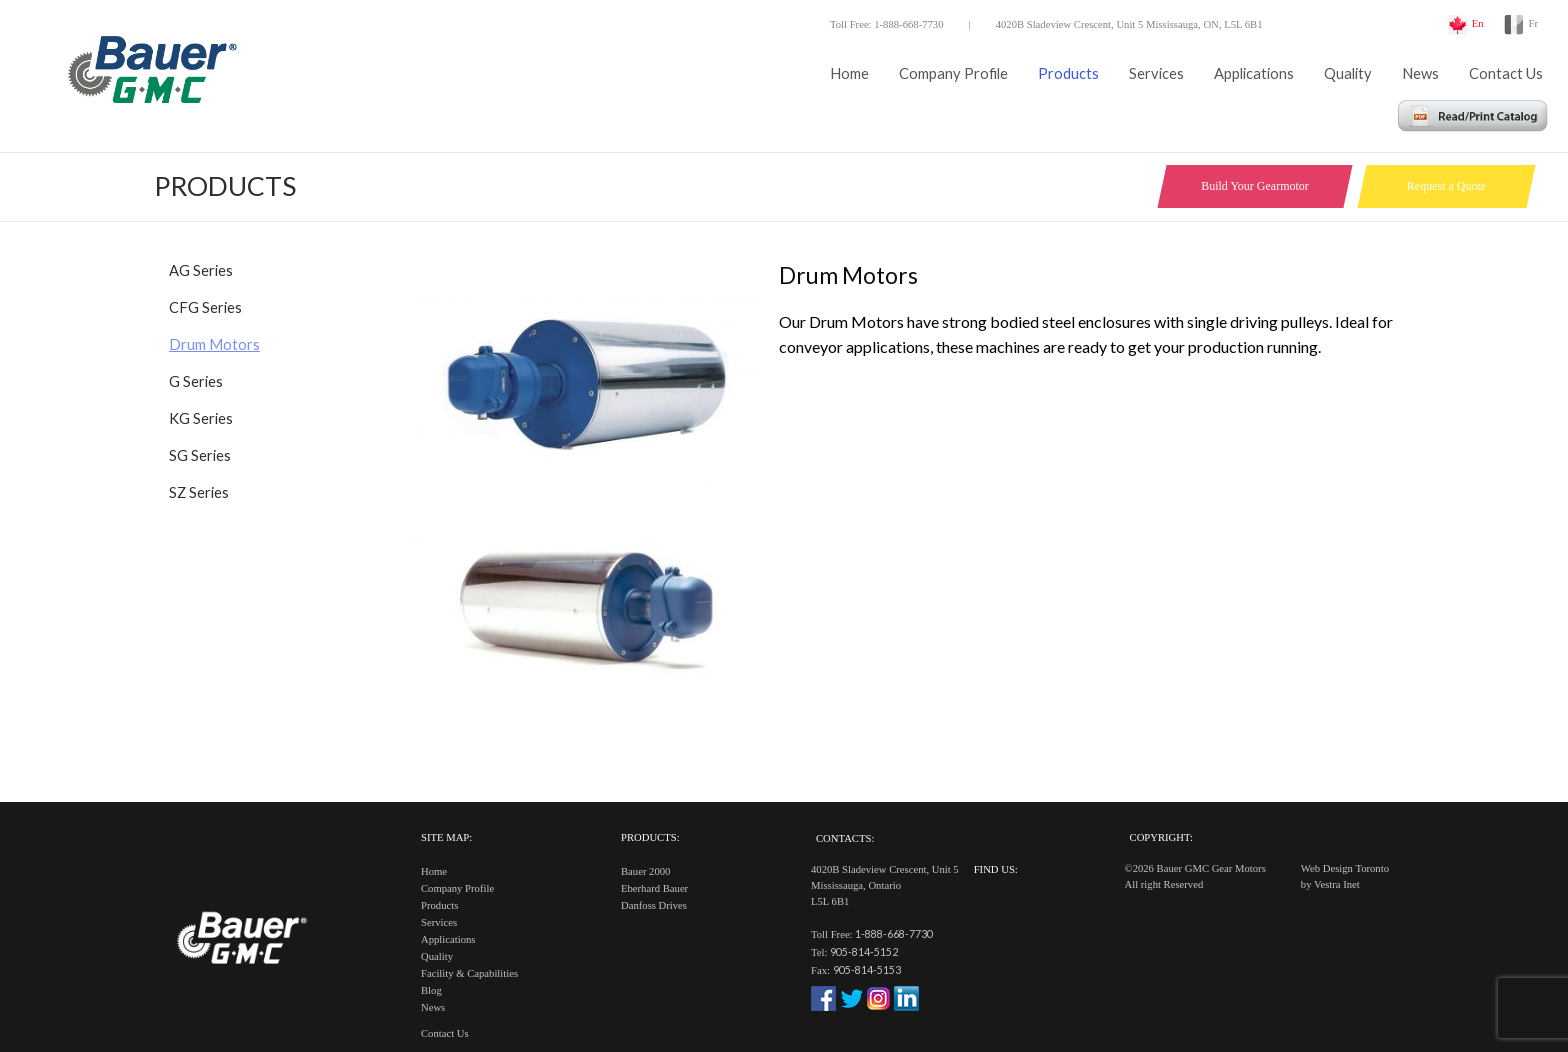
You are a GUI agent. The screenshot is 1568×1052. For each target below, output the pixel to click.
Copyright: (1161, 837)
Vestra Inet (1337, 884)
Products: (650, 837)
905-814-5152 (864, 951)
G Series (196, 381)
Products (1068, 73)
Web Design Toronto (1345, 868)
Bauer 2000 (645, 871)
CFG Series (205, 307)
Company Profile (953, 73)
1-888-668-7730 (894, 933)
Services (1156, 73)
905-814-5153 (867, 969)
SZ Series (199, 492)
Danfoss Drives (654, 905)
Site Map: (446, 837)
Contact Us (1506, 73)
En (1478, 23)
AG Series (201, 270)
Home (849, 73)
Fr (1533, 23)
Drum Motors (214, 344)
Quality (1348, 73)
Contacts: (845, 838)
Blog (431, 990)
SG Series (200, 455)
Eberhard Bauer (654, 888)
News (1420, 73)
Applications (1254, 73)
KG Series (201, 418)
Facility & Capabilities (469, 973)
